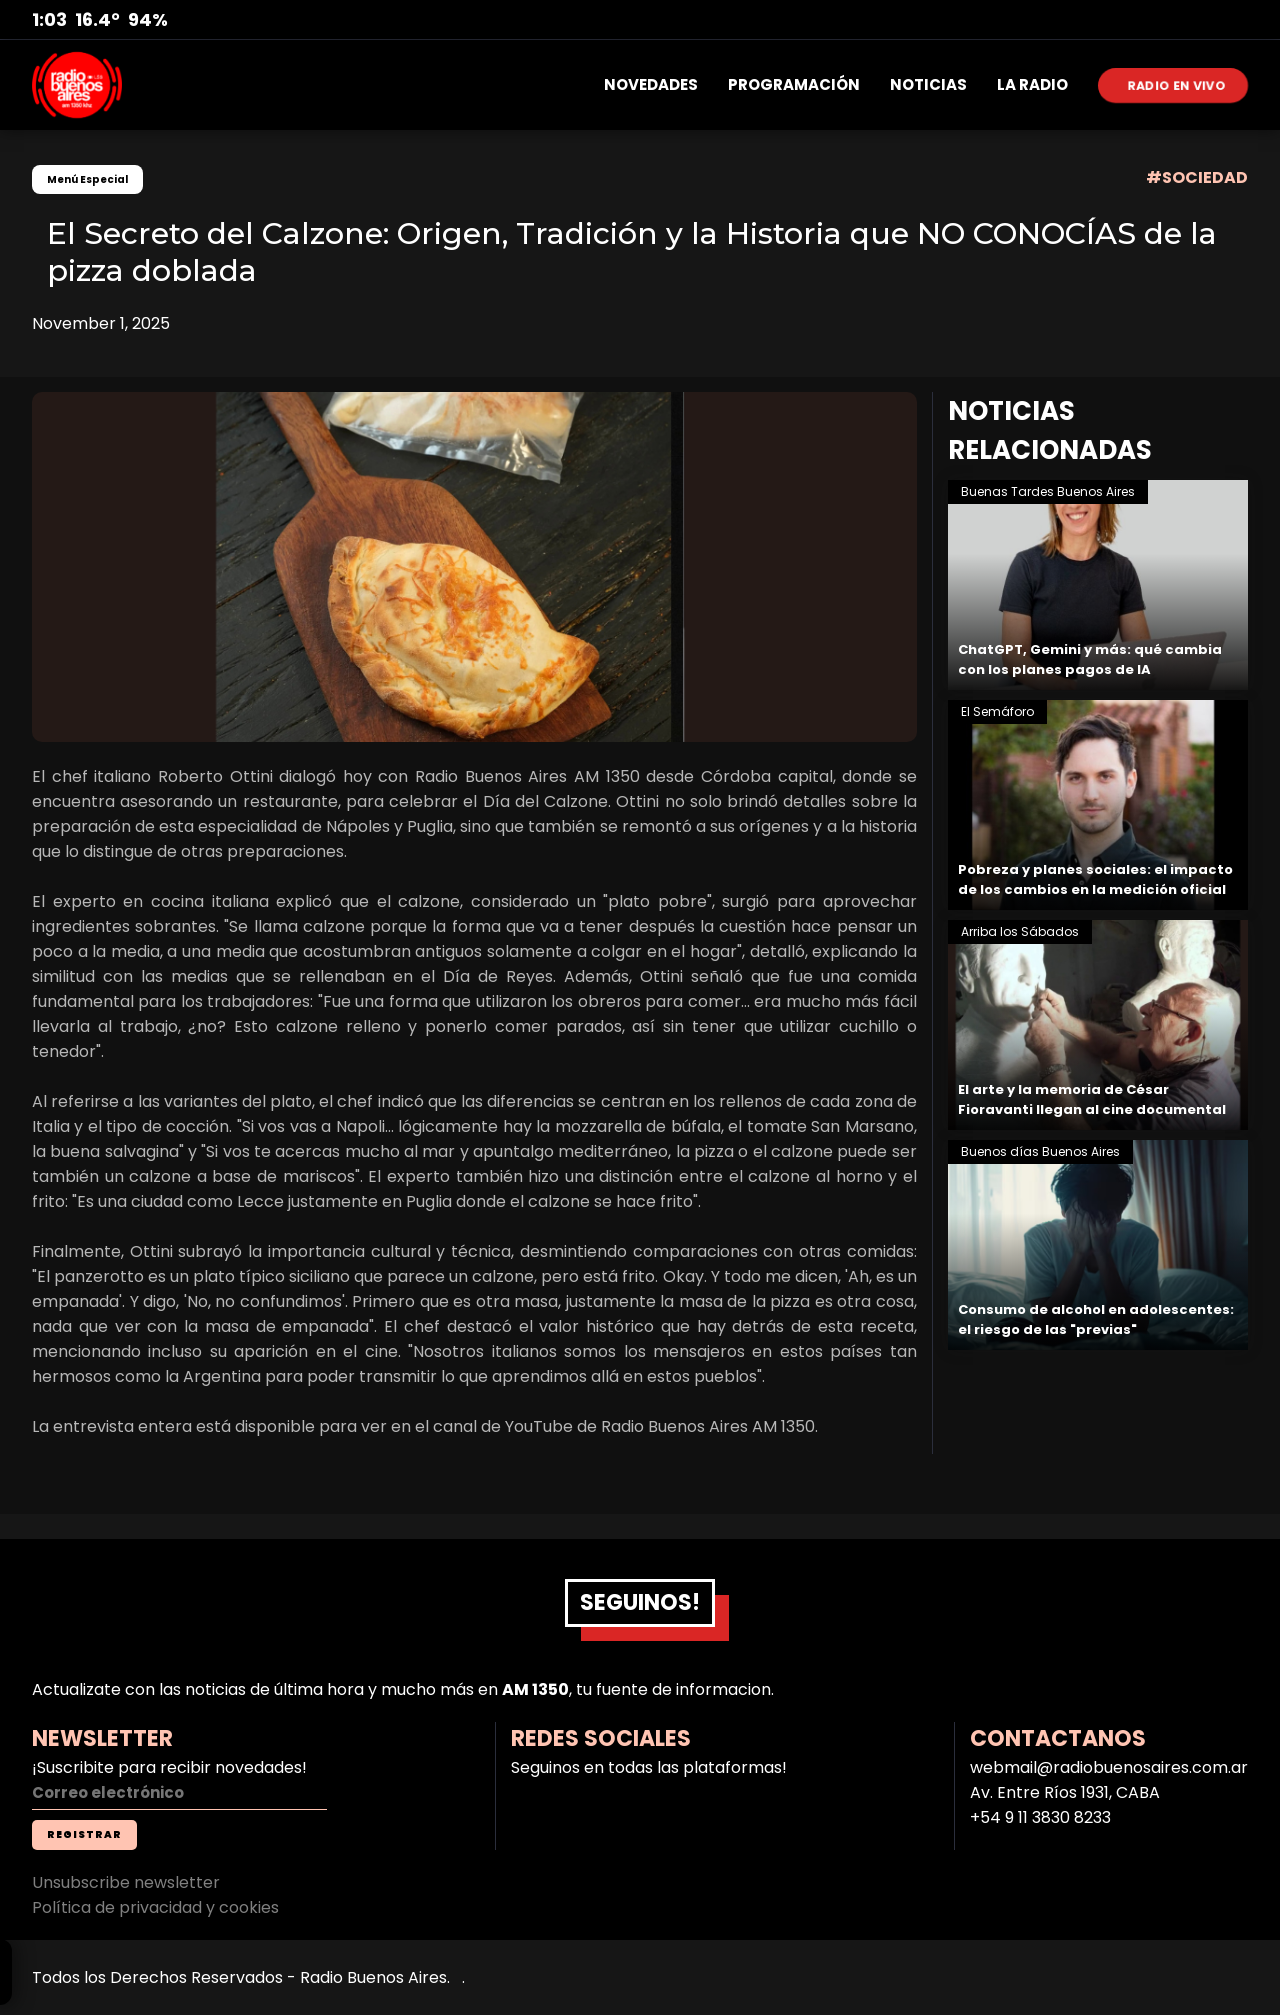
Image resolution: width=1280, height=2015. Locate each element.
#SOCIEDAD (1197, 177)
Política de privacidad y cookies (155, 1907)
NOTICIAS (928, 84)
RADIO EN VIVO (1176, 84)
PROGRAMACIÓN (794, 84)
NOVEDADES (651, 84)
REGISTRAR (84, 1834)
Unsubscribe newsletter (126, 1882)
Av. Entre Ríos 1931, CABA (1065, 1792)
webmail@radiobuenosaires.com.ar (1109, 1767)
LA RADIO (1032, 84)
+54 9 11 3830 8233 (1040, 1817)
